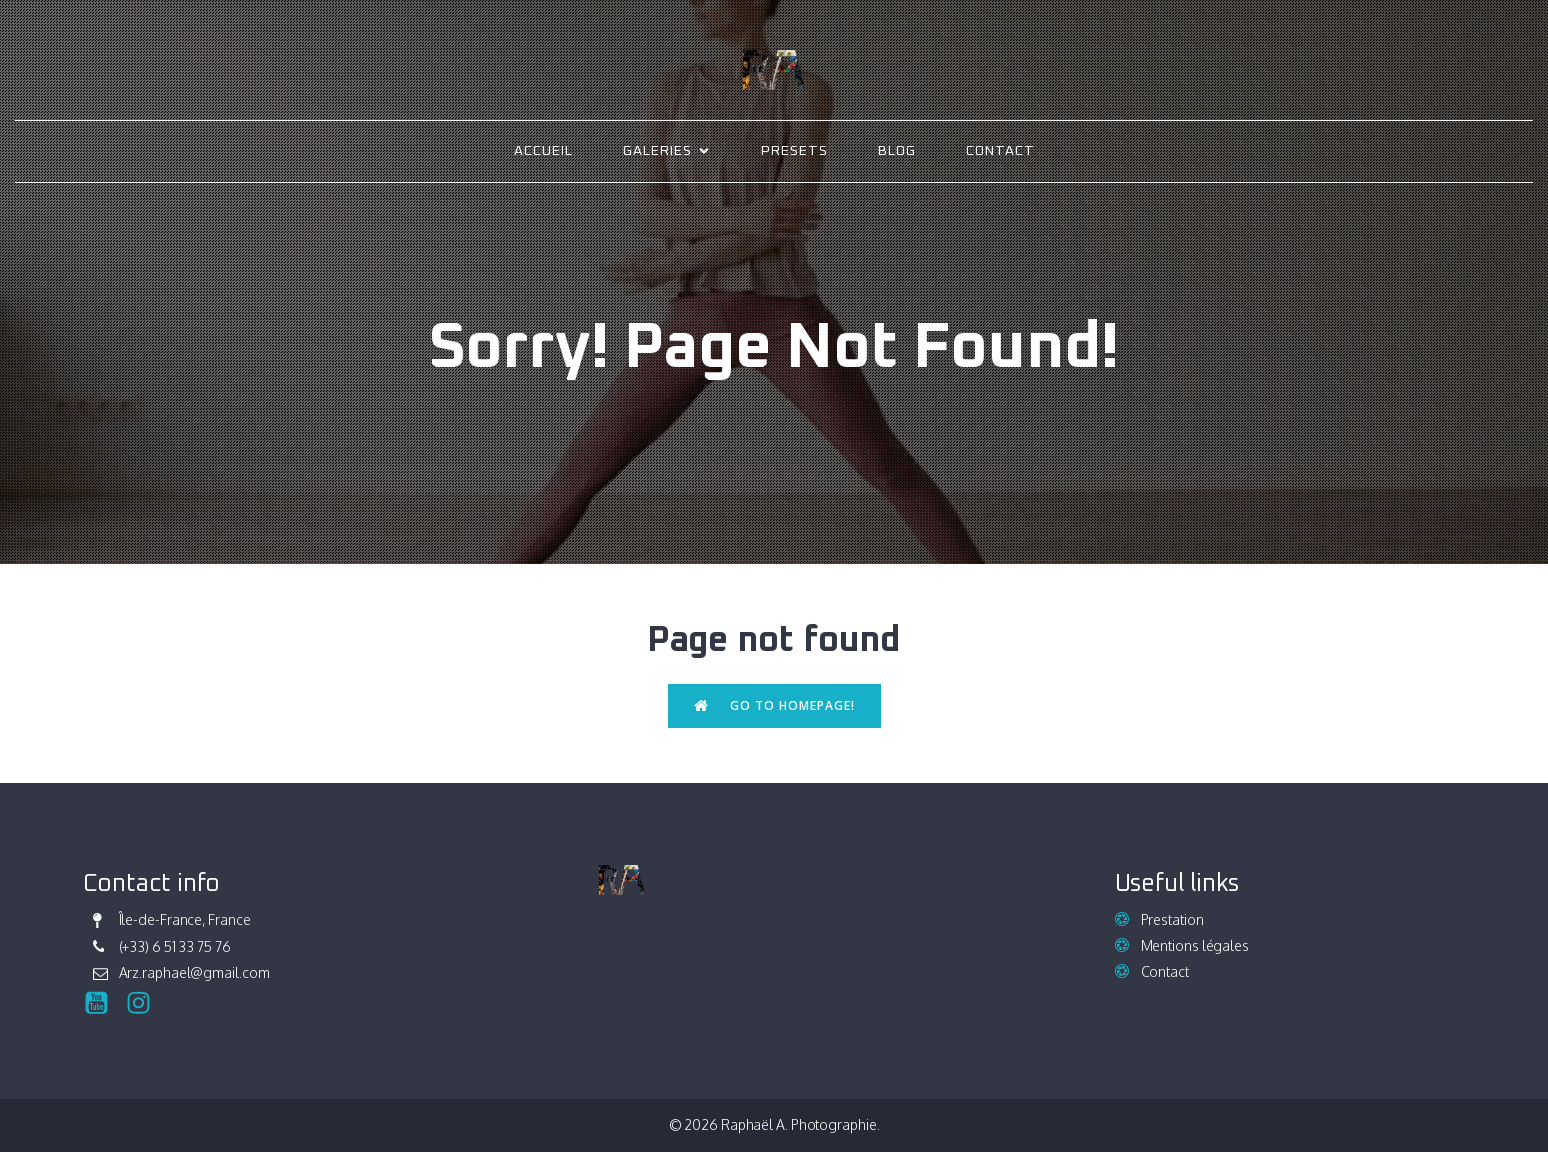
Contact (1000, 151)
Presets (794, 151)
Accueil (543, 151)
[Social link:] (104, 1003)
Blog (897, 151)
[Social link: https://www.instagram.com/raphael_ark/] (146, 1003)
